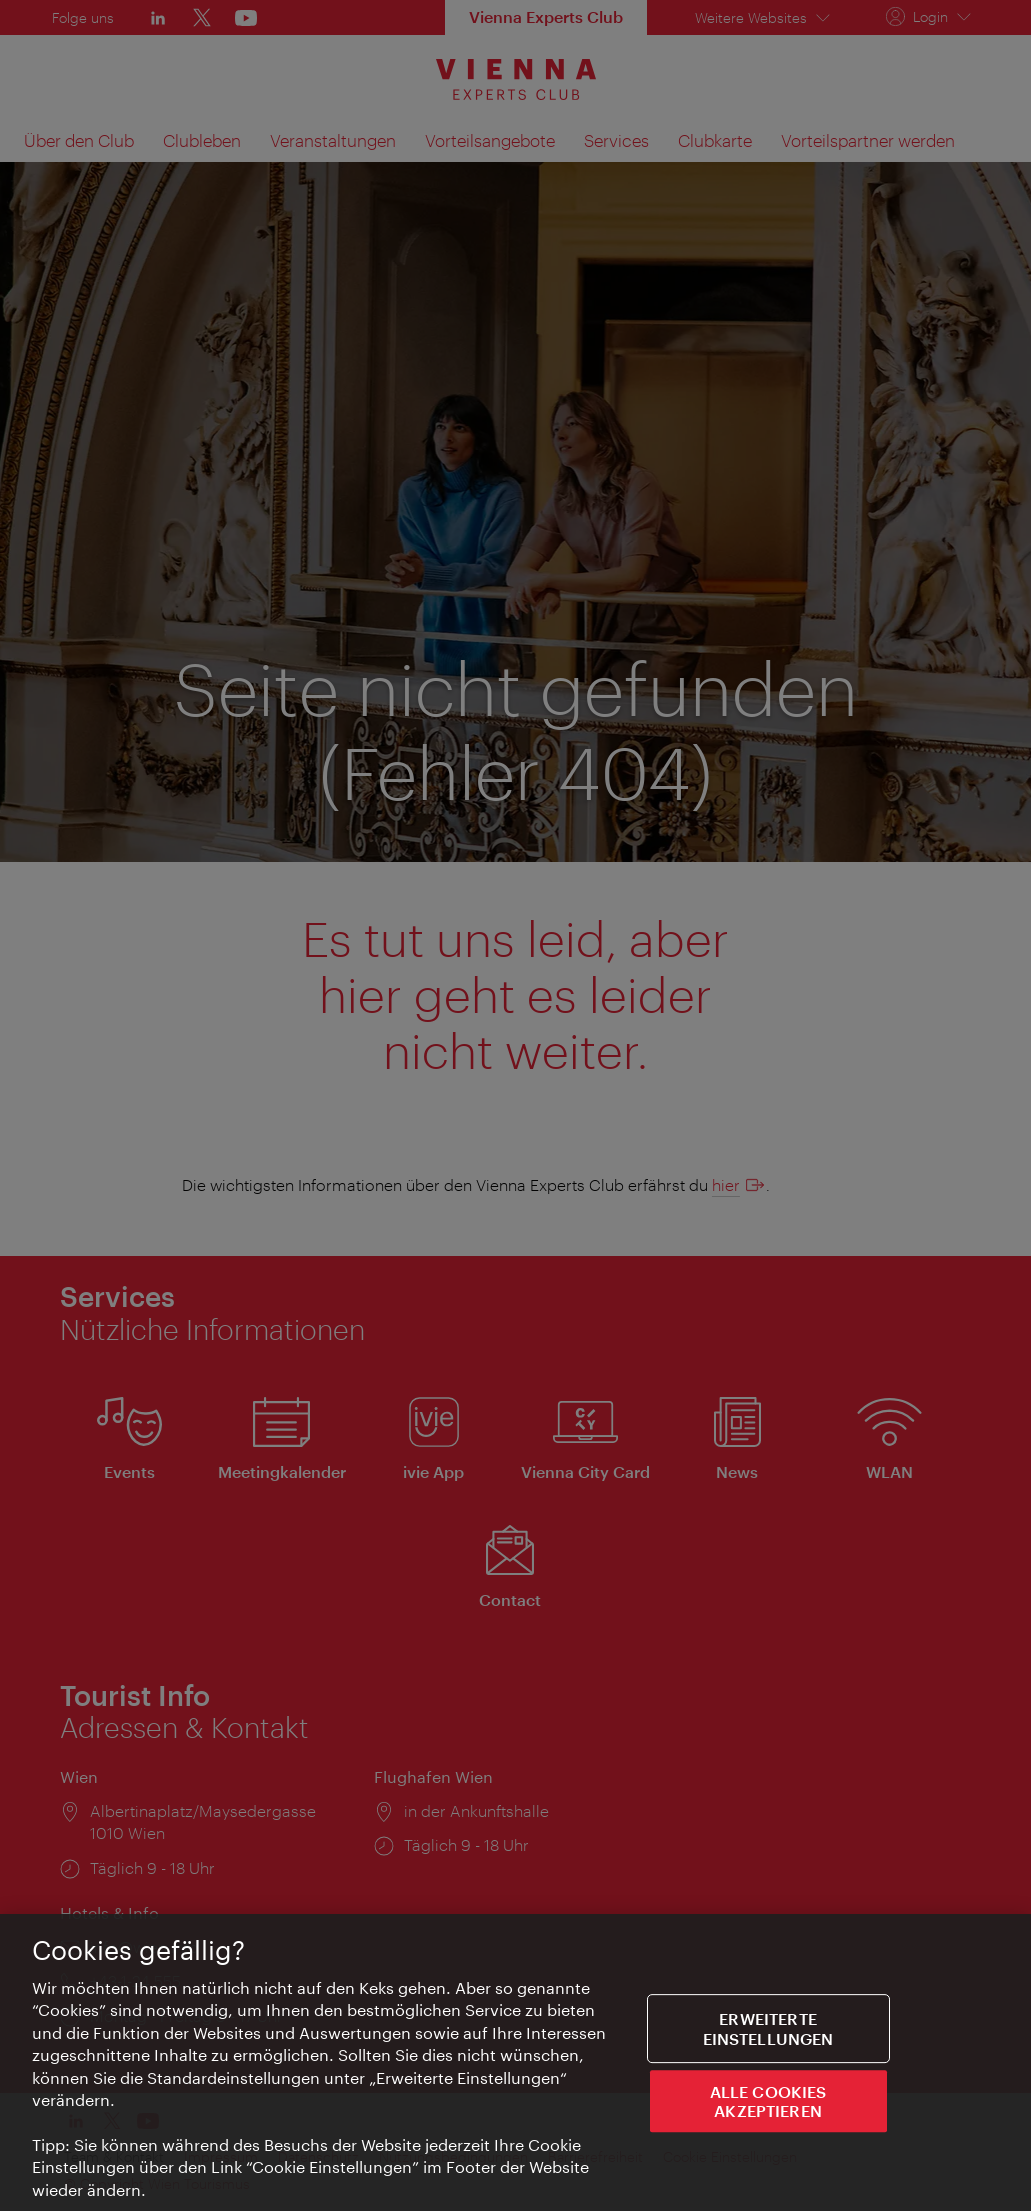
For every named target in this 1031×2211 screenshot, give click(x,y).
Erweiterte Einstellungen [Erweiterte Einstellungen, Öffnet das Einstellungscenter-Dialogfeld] (768, 2031)
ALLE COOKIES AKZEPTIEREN (768, 2104)
